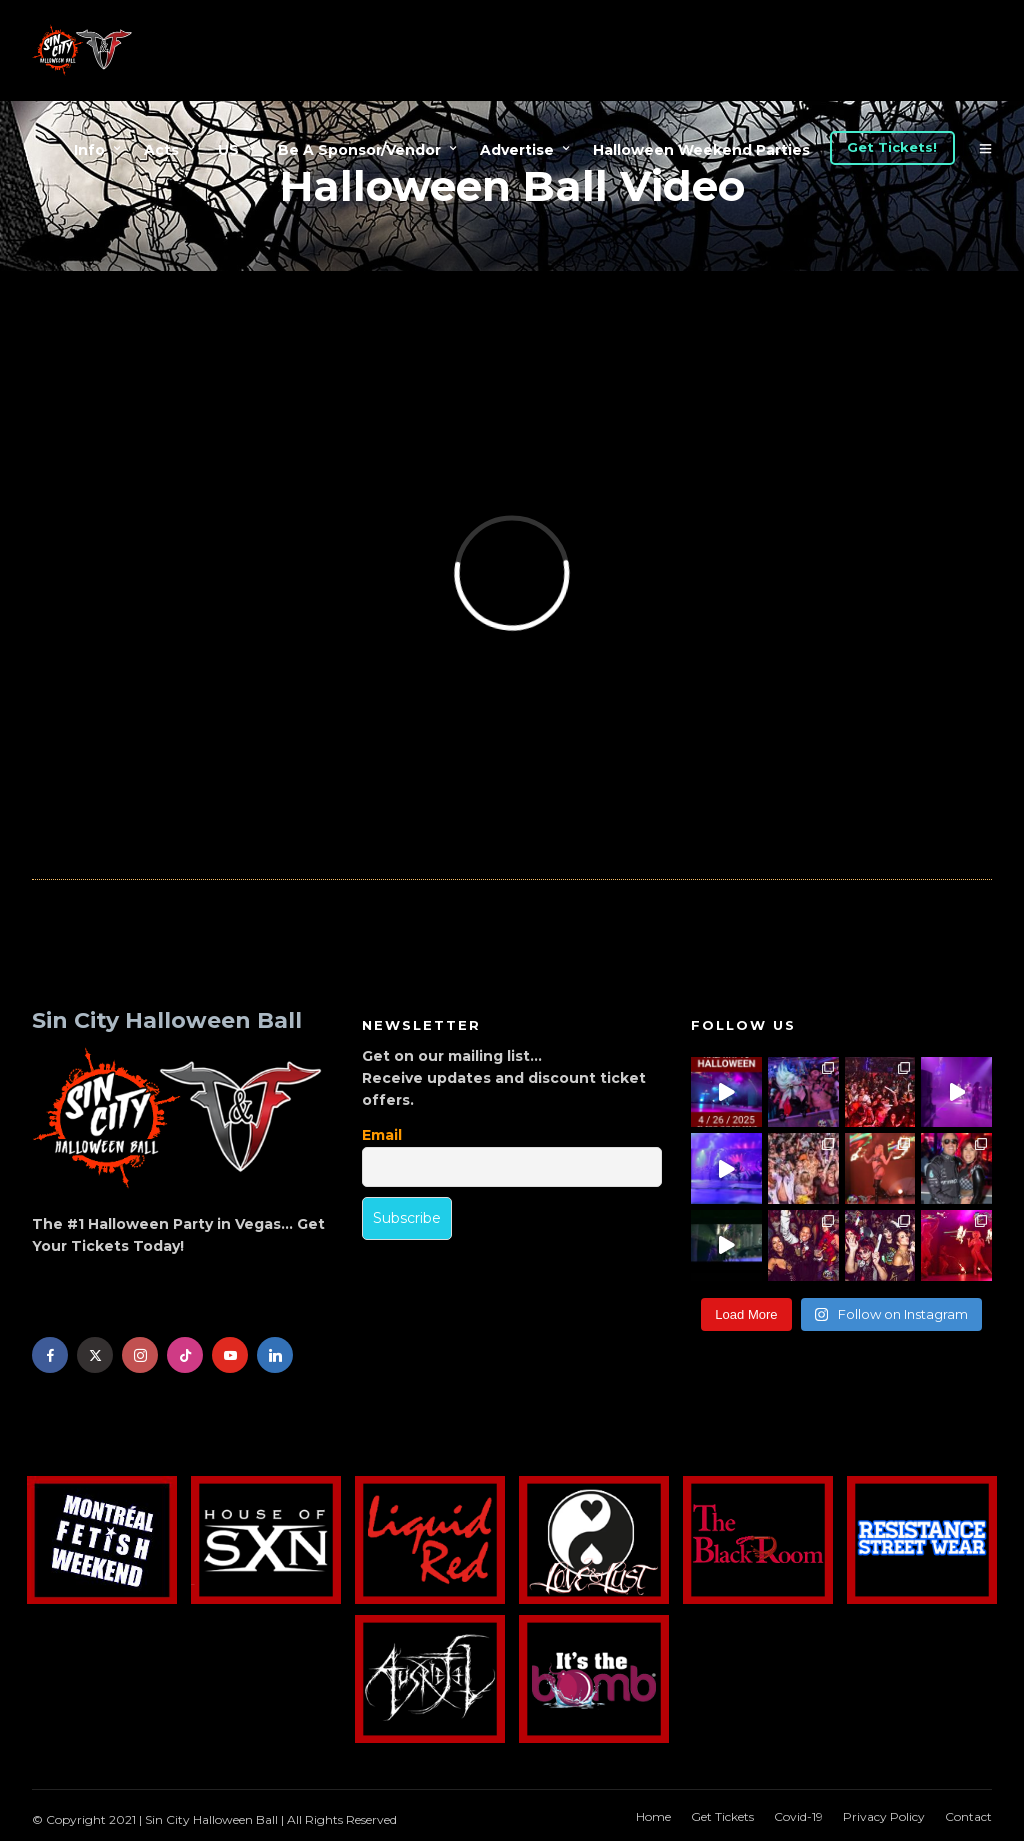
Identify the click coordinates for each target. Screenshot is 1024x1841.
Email (382, 1135)
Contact (968, 1816)
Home (653, 1816)
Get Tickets (722, 1816)
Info (89, 150)
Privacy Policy (884, 1816)
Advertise (517, 150)
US (228, 150)
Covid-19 (798, 1816)
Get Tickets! (892, 147)
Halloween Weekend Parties (701, 150)
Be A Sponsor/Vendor (359, 150)
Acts (161, 150)
